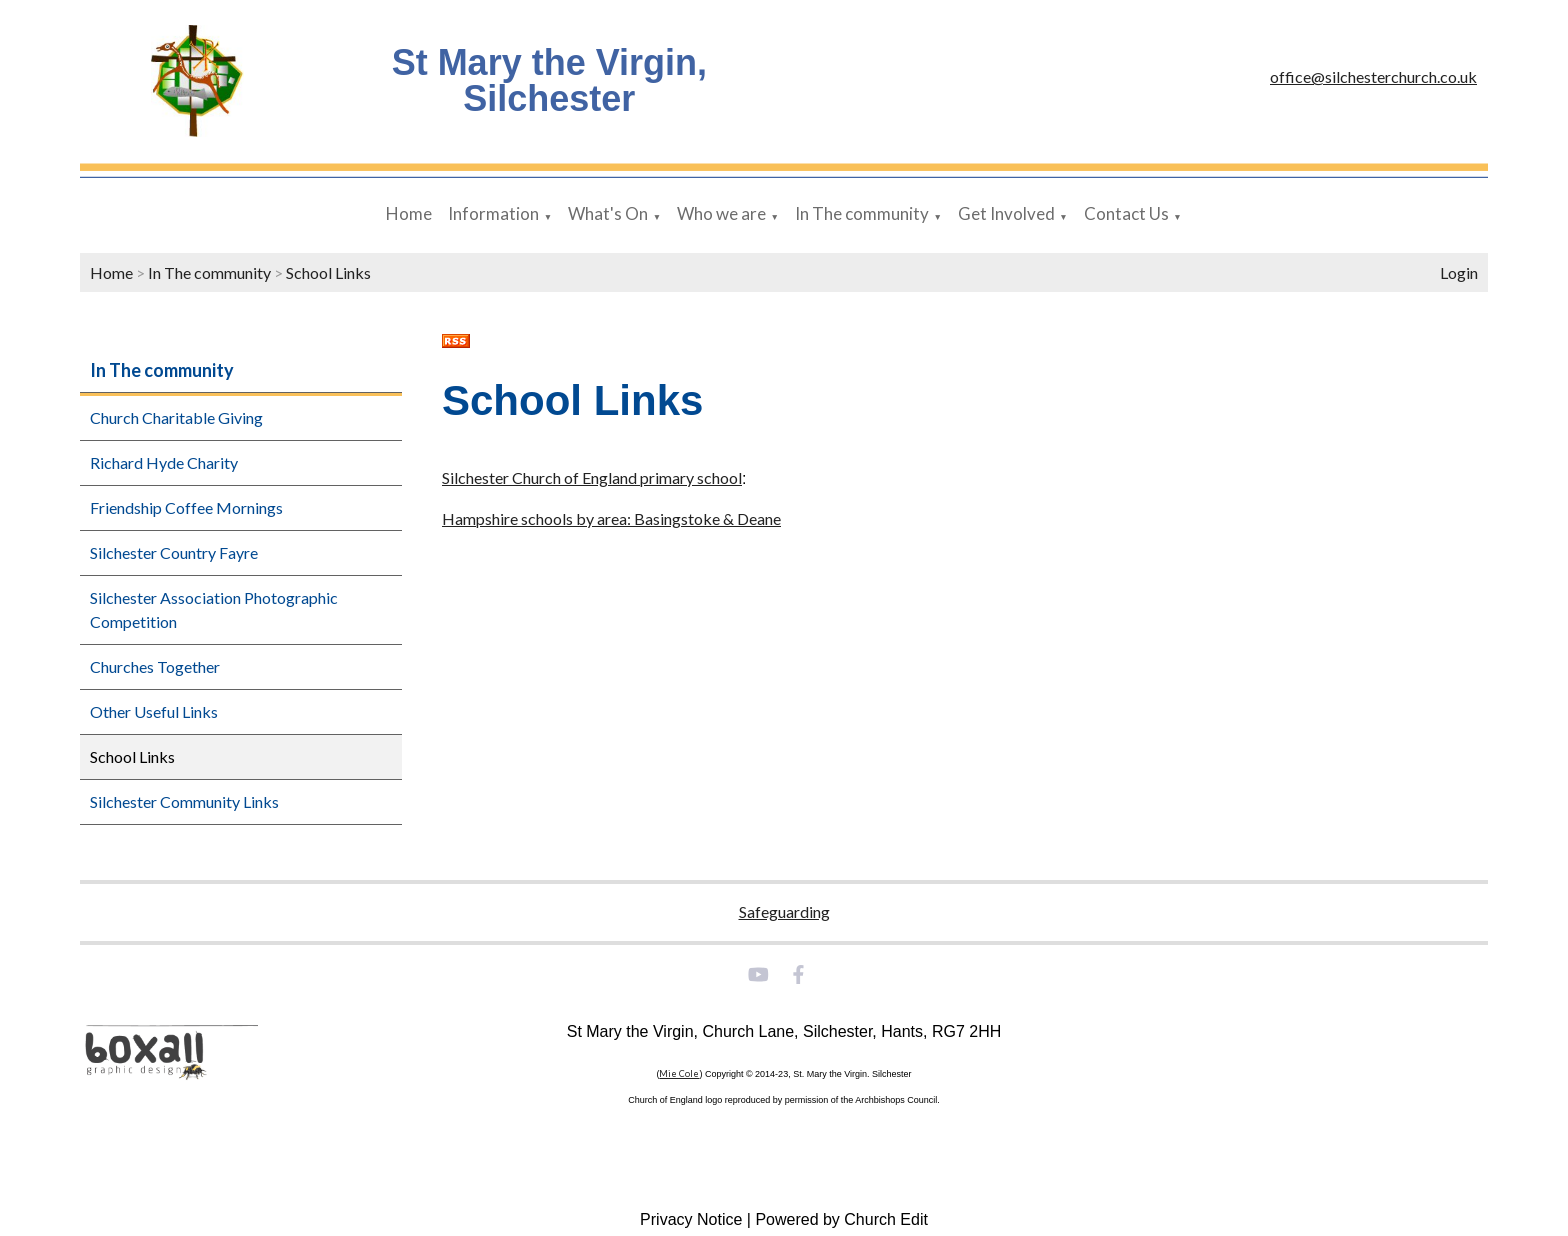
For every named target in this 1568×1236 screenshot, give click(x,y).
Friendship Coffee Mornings (186, 507)
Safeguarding (784, 911)
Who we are (721, 213)
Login (1459, 272)
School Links (328, 272)
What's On (608, 213)
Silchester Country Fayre (174, 552)
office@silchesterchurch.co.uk (1373, 76)
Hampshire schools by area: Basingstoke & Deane (611, 518)
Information (493, 213)
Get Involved (1006, 213)
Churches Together (155, 666)
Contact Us (1126, 213)
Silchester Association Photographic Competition (214, 609)
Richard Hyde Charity (164, 462)
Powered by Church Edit (841, 1219)
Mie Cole (679, 1073)
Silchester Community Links (184, 801)
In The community (862, 213)
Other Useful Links (154, 711)
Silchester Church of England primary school (592, 477)
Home (409, 213)
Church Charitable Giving (176, 417)
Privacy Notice (691, 1219)
